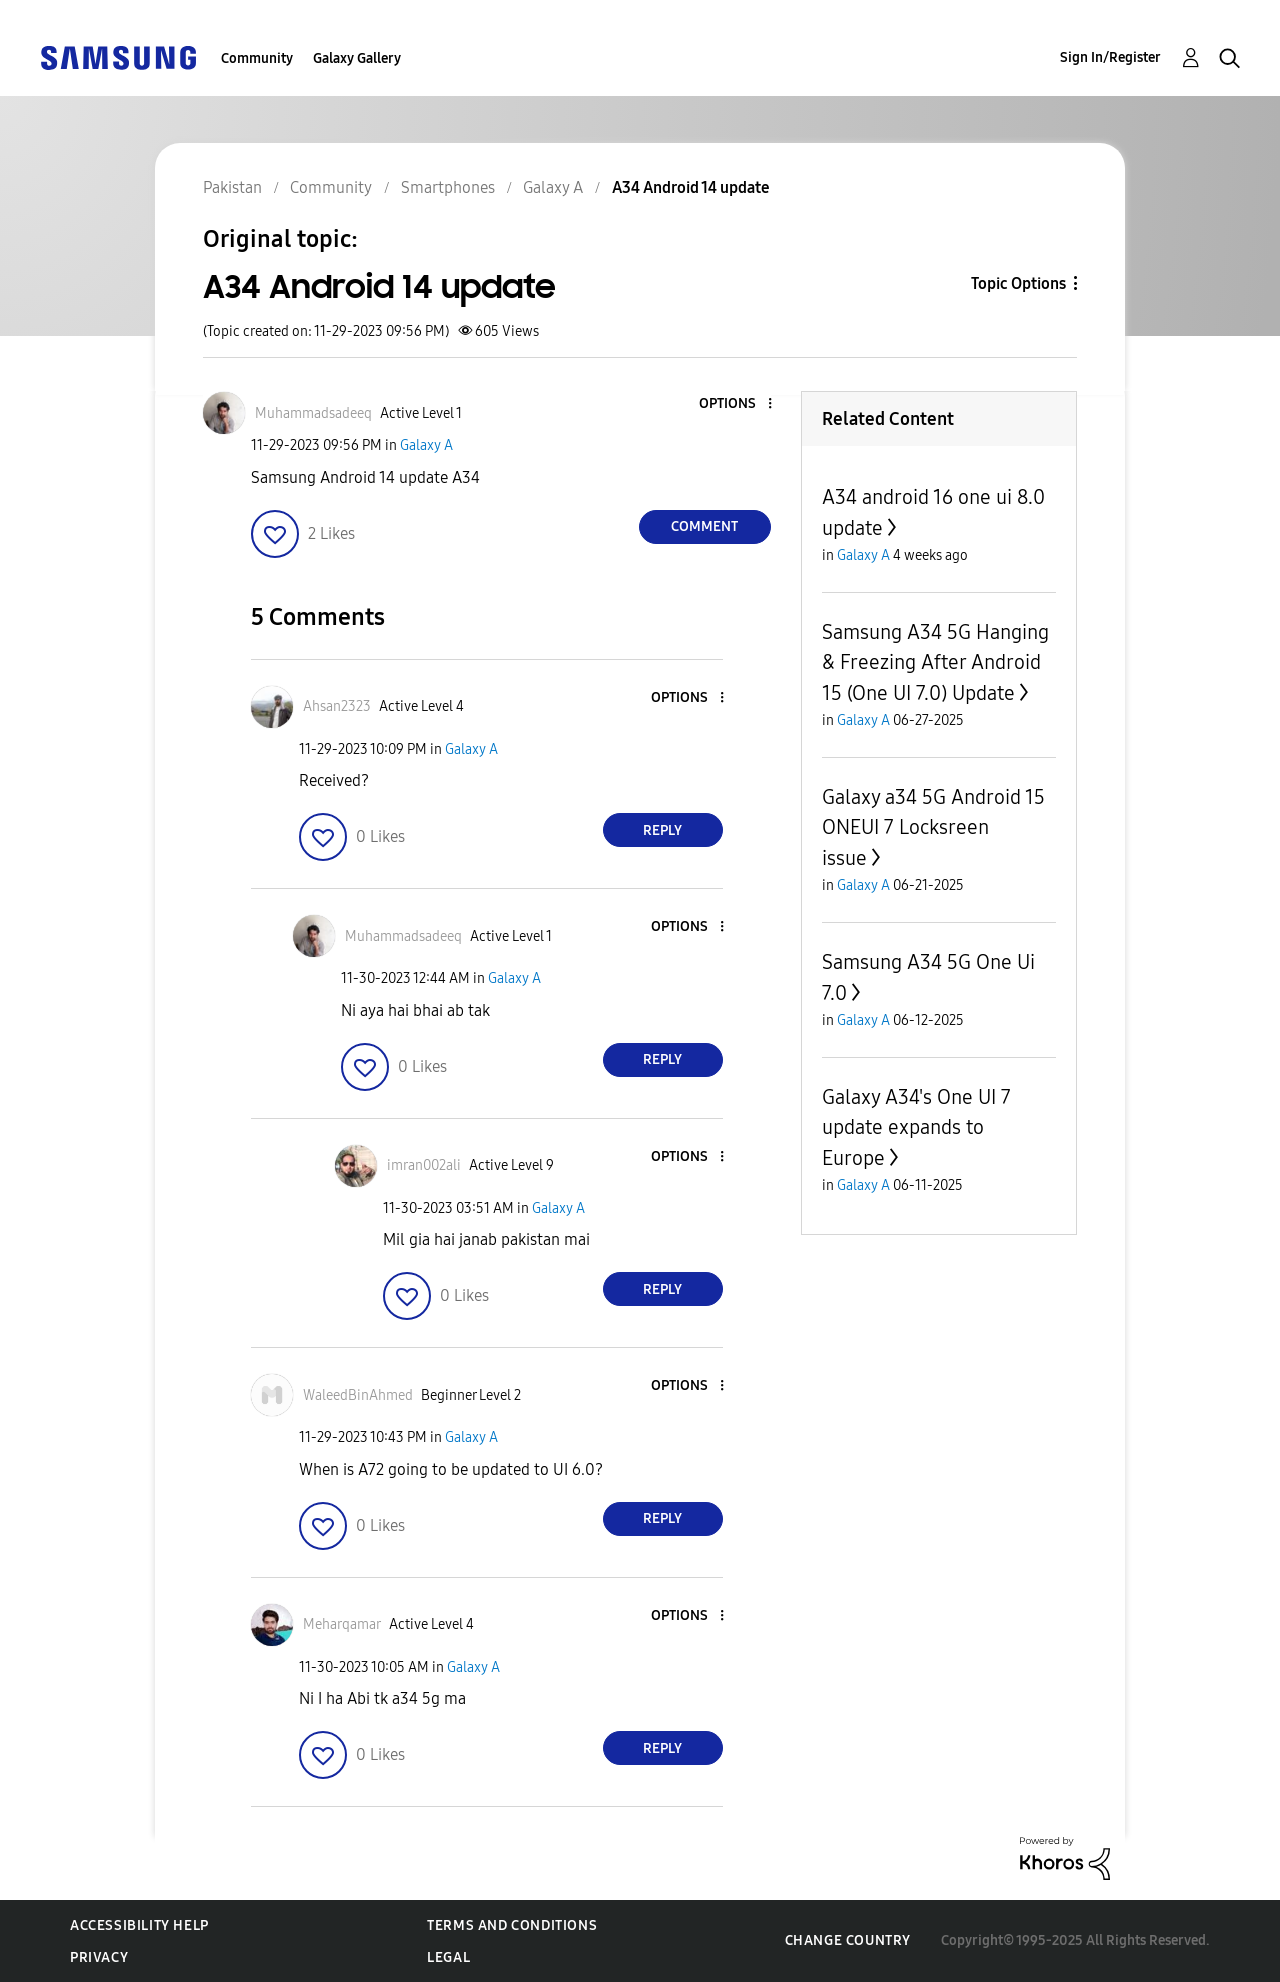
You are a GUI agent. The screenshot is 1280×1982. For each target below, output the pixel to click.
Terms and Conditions (512, 1925)
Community (257, 58)
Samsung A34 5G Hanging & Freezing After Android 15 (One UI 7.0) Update (935, 662)
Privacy (99, 1957)
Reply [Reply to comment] (662, 830)
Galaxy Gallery (357, 58)
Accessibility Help (139, 1925)
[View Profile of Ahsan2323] (337, 706)
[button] (736, 404)
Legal (448, 1957)
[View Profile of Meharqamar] (342, 1624)
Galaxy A (426, 445)
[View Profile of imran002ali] (424, 1165)
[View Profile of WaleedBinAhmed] (358, 1395)
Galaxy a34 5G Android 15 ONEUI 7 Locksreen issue (933, 827)
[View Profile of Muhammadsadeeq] (313, 413)
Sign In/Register (1110, 57)
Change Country (848, 1940)
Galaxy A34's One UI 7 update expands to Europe (916, 1127)
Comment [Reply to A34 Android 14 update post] (704, 526)
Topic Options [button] (1018, 283)
